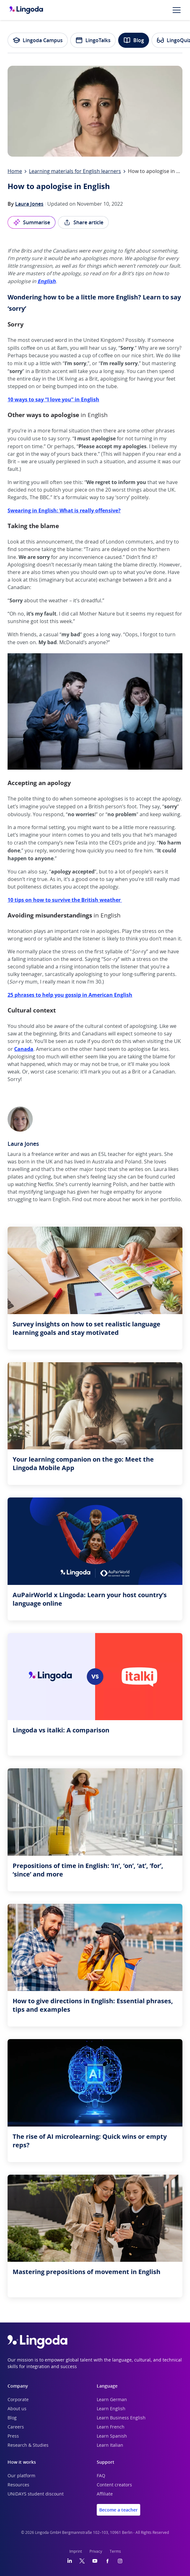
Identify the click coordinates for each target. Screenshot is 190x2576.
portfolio (170, 1199)
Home (15, 171)
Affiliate (105, 2494)
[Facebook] (107, 2561)
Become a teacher (118, 2510)
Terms (115, 2551)
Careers (16, 2427)
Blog (133, 40)
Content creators (114, 2485)
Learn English (111, 2409)
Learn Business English (121, 2418)
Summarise (31, 222)
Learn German (112, 2400)
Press (13, 2436)
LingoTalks (93, 40)
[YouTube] (95, 2561)
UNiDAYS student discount (36, 2494)
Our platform (21, 2476)
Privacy (95, 2551)
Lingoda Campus (38, 40)
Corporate (18, 2400)
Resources (18, 2485)
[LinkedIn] (69, 2561)
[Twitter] (82, 2561)
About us (17, 2409)
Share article (83, 222)
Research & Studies (28, 2445)
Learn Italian (110, 2445)
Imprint (75, 2551)
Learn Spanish (112, 2436)
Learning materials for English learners (75, 171)
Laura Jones (29, 203)
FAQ (101, 2476)
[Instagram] (120, 2561)
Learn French (110, 2427)
